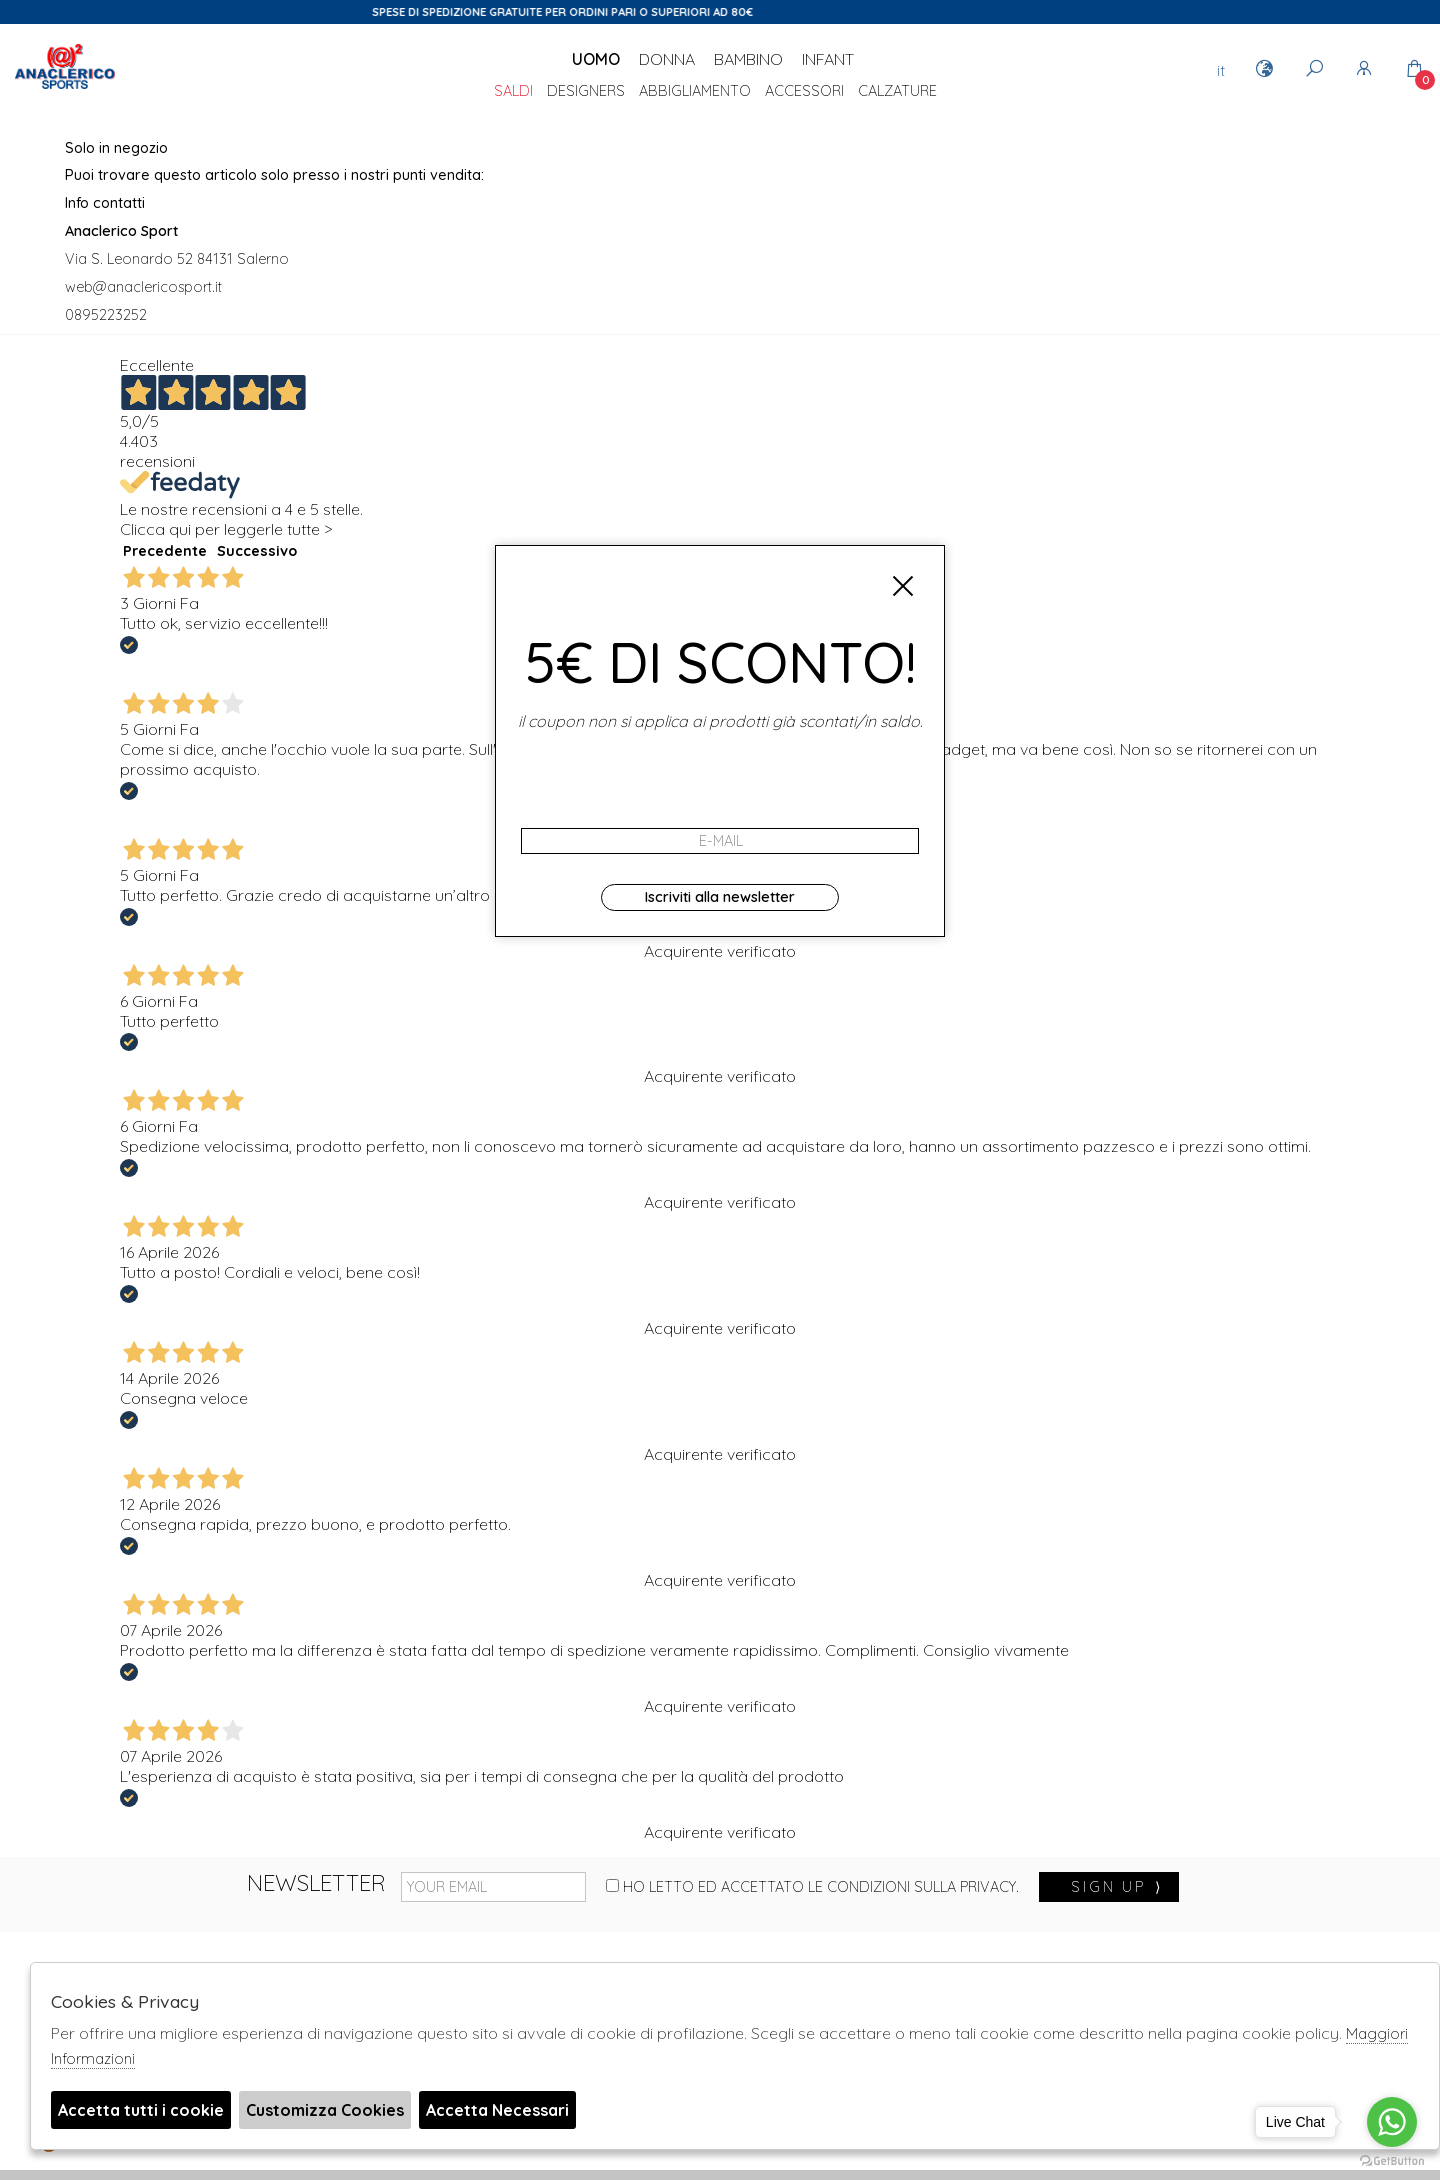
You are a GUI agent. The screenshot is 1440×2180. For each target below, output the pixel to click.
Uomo (596, 59)
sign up (1117, 1887)
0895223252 (106, 315)
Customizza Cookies (325, 2110)
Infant (828, 59)
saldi (513, 92)
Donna (667, 59)
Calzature (897, 92)
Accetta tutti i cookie (141, 2110)
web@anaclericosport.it (143, 287)
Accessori (804, 92)
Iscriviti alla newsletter (720, 897)
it (1221, 70)
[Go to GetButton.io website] (1392, 2160)
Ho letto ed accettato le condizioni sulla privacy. (812, 1887)
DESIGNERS (586, 92)
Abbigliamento (695, 92)
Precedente (165, 551)
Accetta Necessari (497, 2110)
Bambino (748, 59)
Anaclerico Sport (65, 89)
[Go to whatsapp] (1392, 2122)
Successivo (257, 551)
